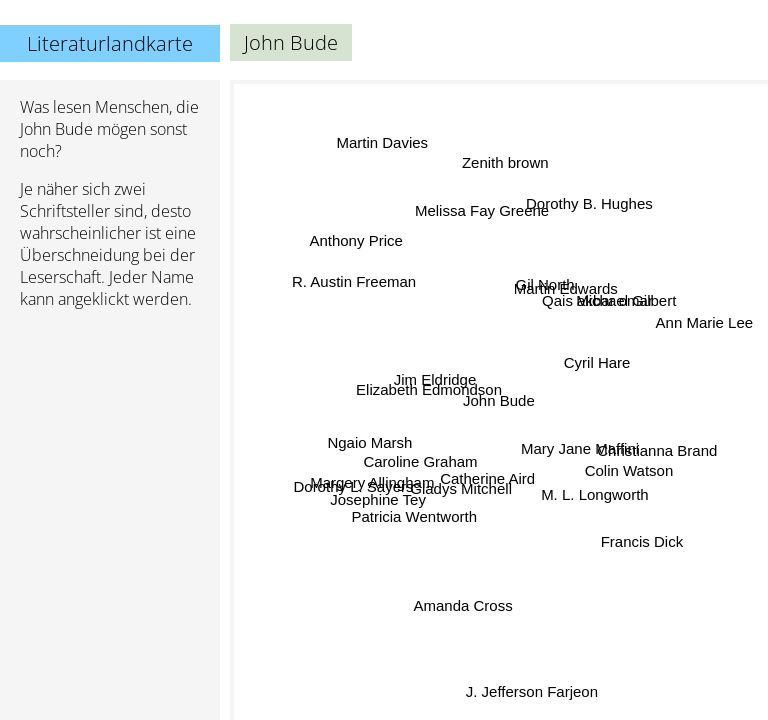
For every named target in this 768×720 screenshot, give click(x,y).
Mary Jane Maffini (581, 437)
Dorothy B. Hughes (588, 202)
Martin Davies (386, 143)
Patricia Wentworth (415, 515)
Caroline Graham (421, 445)
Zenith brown (507, 164)
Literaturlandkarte (110, 43)
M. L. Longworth (594, 495)
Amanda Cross (466, 602)
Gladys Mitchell (463, 489)
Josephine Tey (377, 500)
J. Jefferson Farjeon (514, 673)
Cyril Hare (595, 360)
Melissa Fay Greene (474, 214)
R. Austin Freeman (354, 283)
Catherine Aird (485, 475)
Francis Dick (644, 543)
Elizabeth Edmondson (429, 395)
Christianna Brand (659, 447)
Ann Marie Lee (705, 319)
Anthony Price (354, 246)
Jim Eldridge (436, 378)
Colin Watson (631, 468)
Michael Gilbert (624, 298)
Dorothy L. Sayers (353, 482)
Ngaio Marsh (370, 435)
